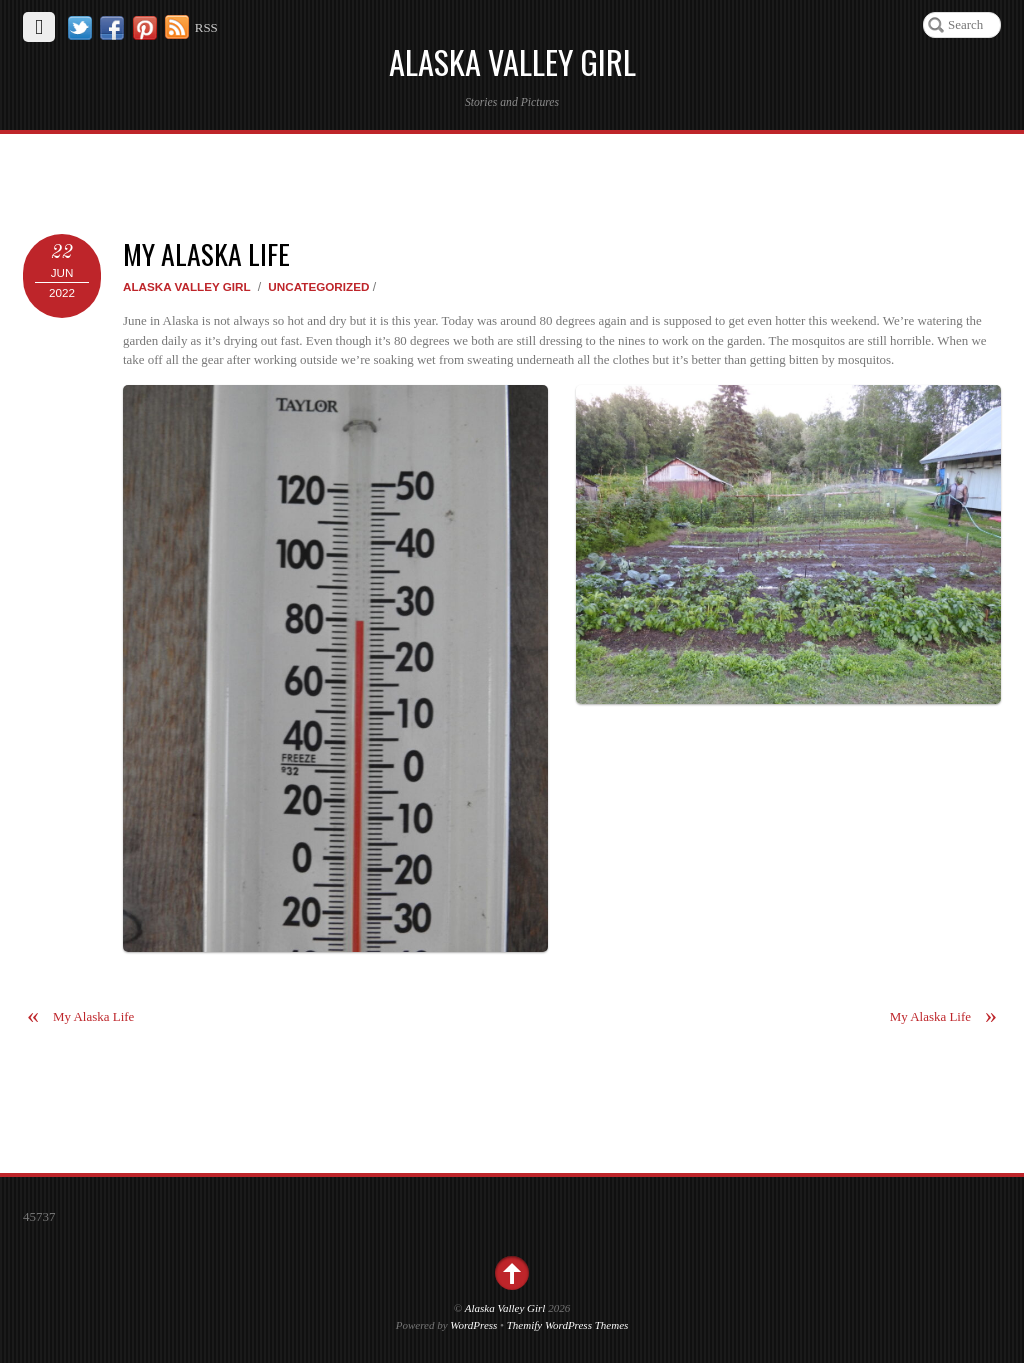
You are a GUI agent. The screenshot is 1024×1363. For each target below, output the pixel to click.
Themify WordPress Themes (568, 1325)
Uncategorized (318, 286)
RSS (206, 27)
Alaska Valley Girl (187, 286)
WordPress (473, 1325)
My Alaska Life (206, 253)
